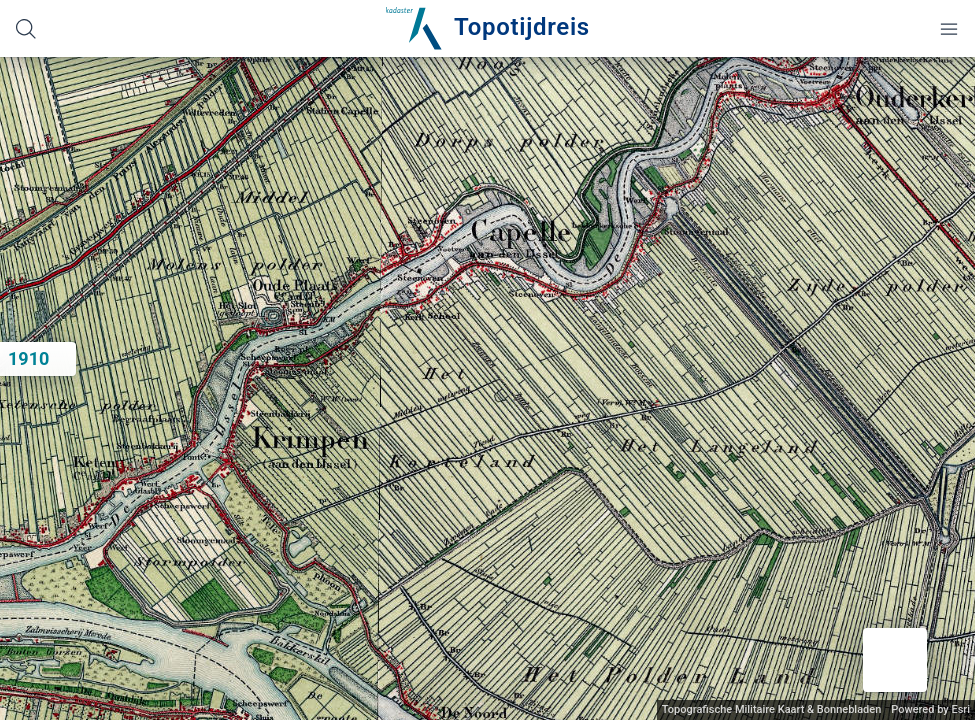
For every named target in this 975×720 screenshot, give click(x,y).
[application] (487, 388)
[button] (895, 660)
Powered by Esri (930, 709)
